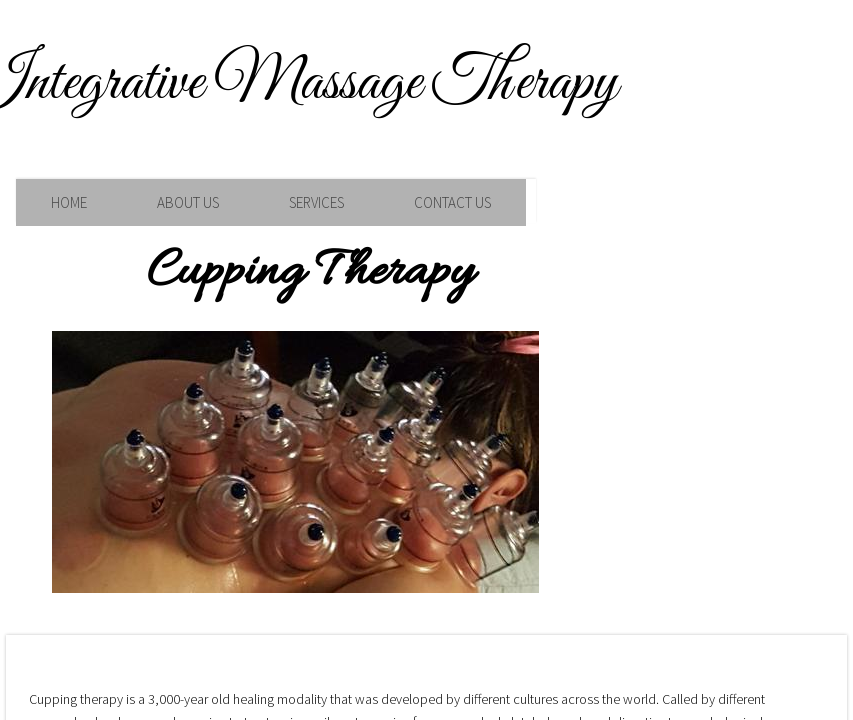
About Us (188, 202)
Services (316, 202)
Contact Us (452, 202)
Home (69, 202)
